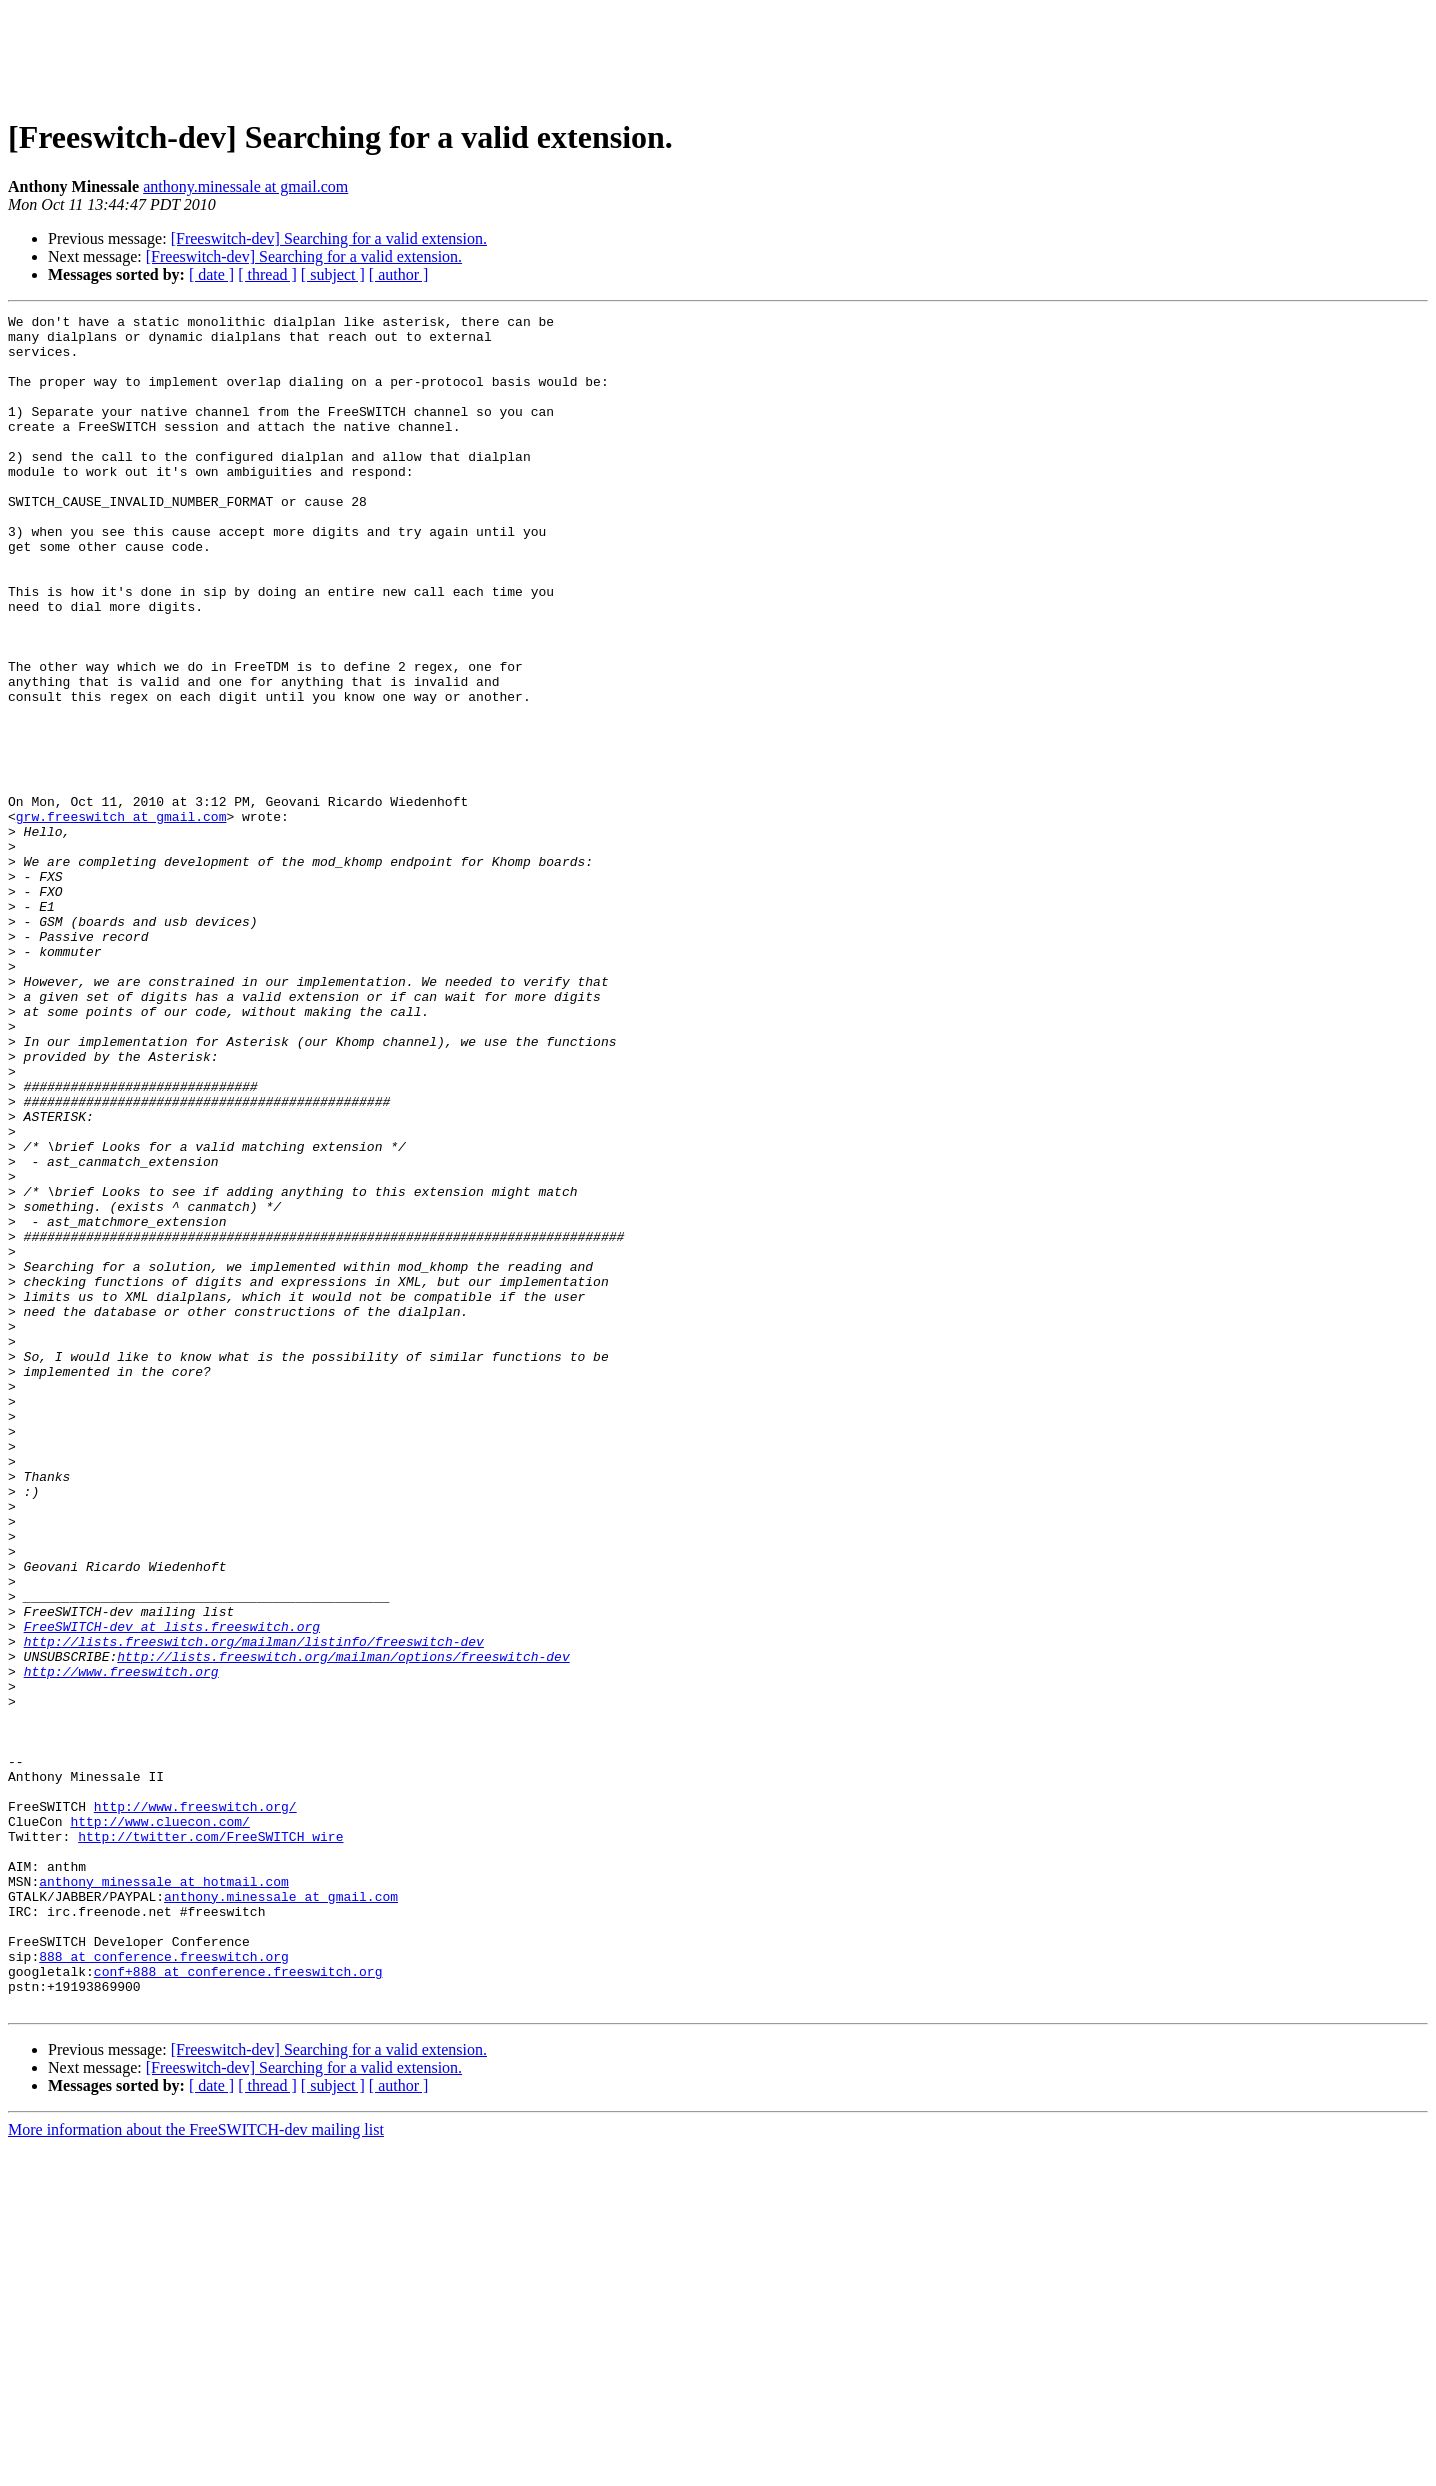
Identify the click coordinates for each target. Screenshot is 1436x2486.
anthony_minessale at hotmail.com (164, 2196)
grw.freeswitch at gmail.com (121, 918)
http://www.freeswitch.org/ (195, 2106)
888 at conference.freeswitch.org (164, 2286)
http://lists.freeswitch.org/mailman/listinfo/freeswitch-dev (254, 1908)
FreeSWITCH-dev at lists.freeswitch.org (172, 1890)
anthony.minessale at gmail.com (245, 186)
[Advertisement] (718, 53)
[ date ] (211, 274)
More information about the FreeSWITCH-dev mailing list (196, 2468)
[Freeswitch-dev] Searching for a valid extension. (329, 238)
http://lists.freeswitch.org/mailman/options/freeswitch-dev (343, 1926)
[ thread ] (267, 274)
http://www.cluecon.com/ (159, 2124)
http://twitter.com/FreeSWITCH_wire (210, 2142)
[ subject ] (333, 274)
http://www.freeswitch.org (121, 1944)
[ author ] (399, 274)
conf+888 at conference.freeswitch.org (238, 2304)
